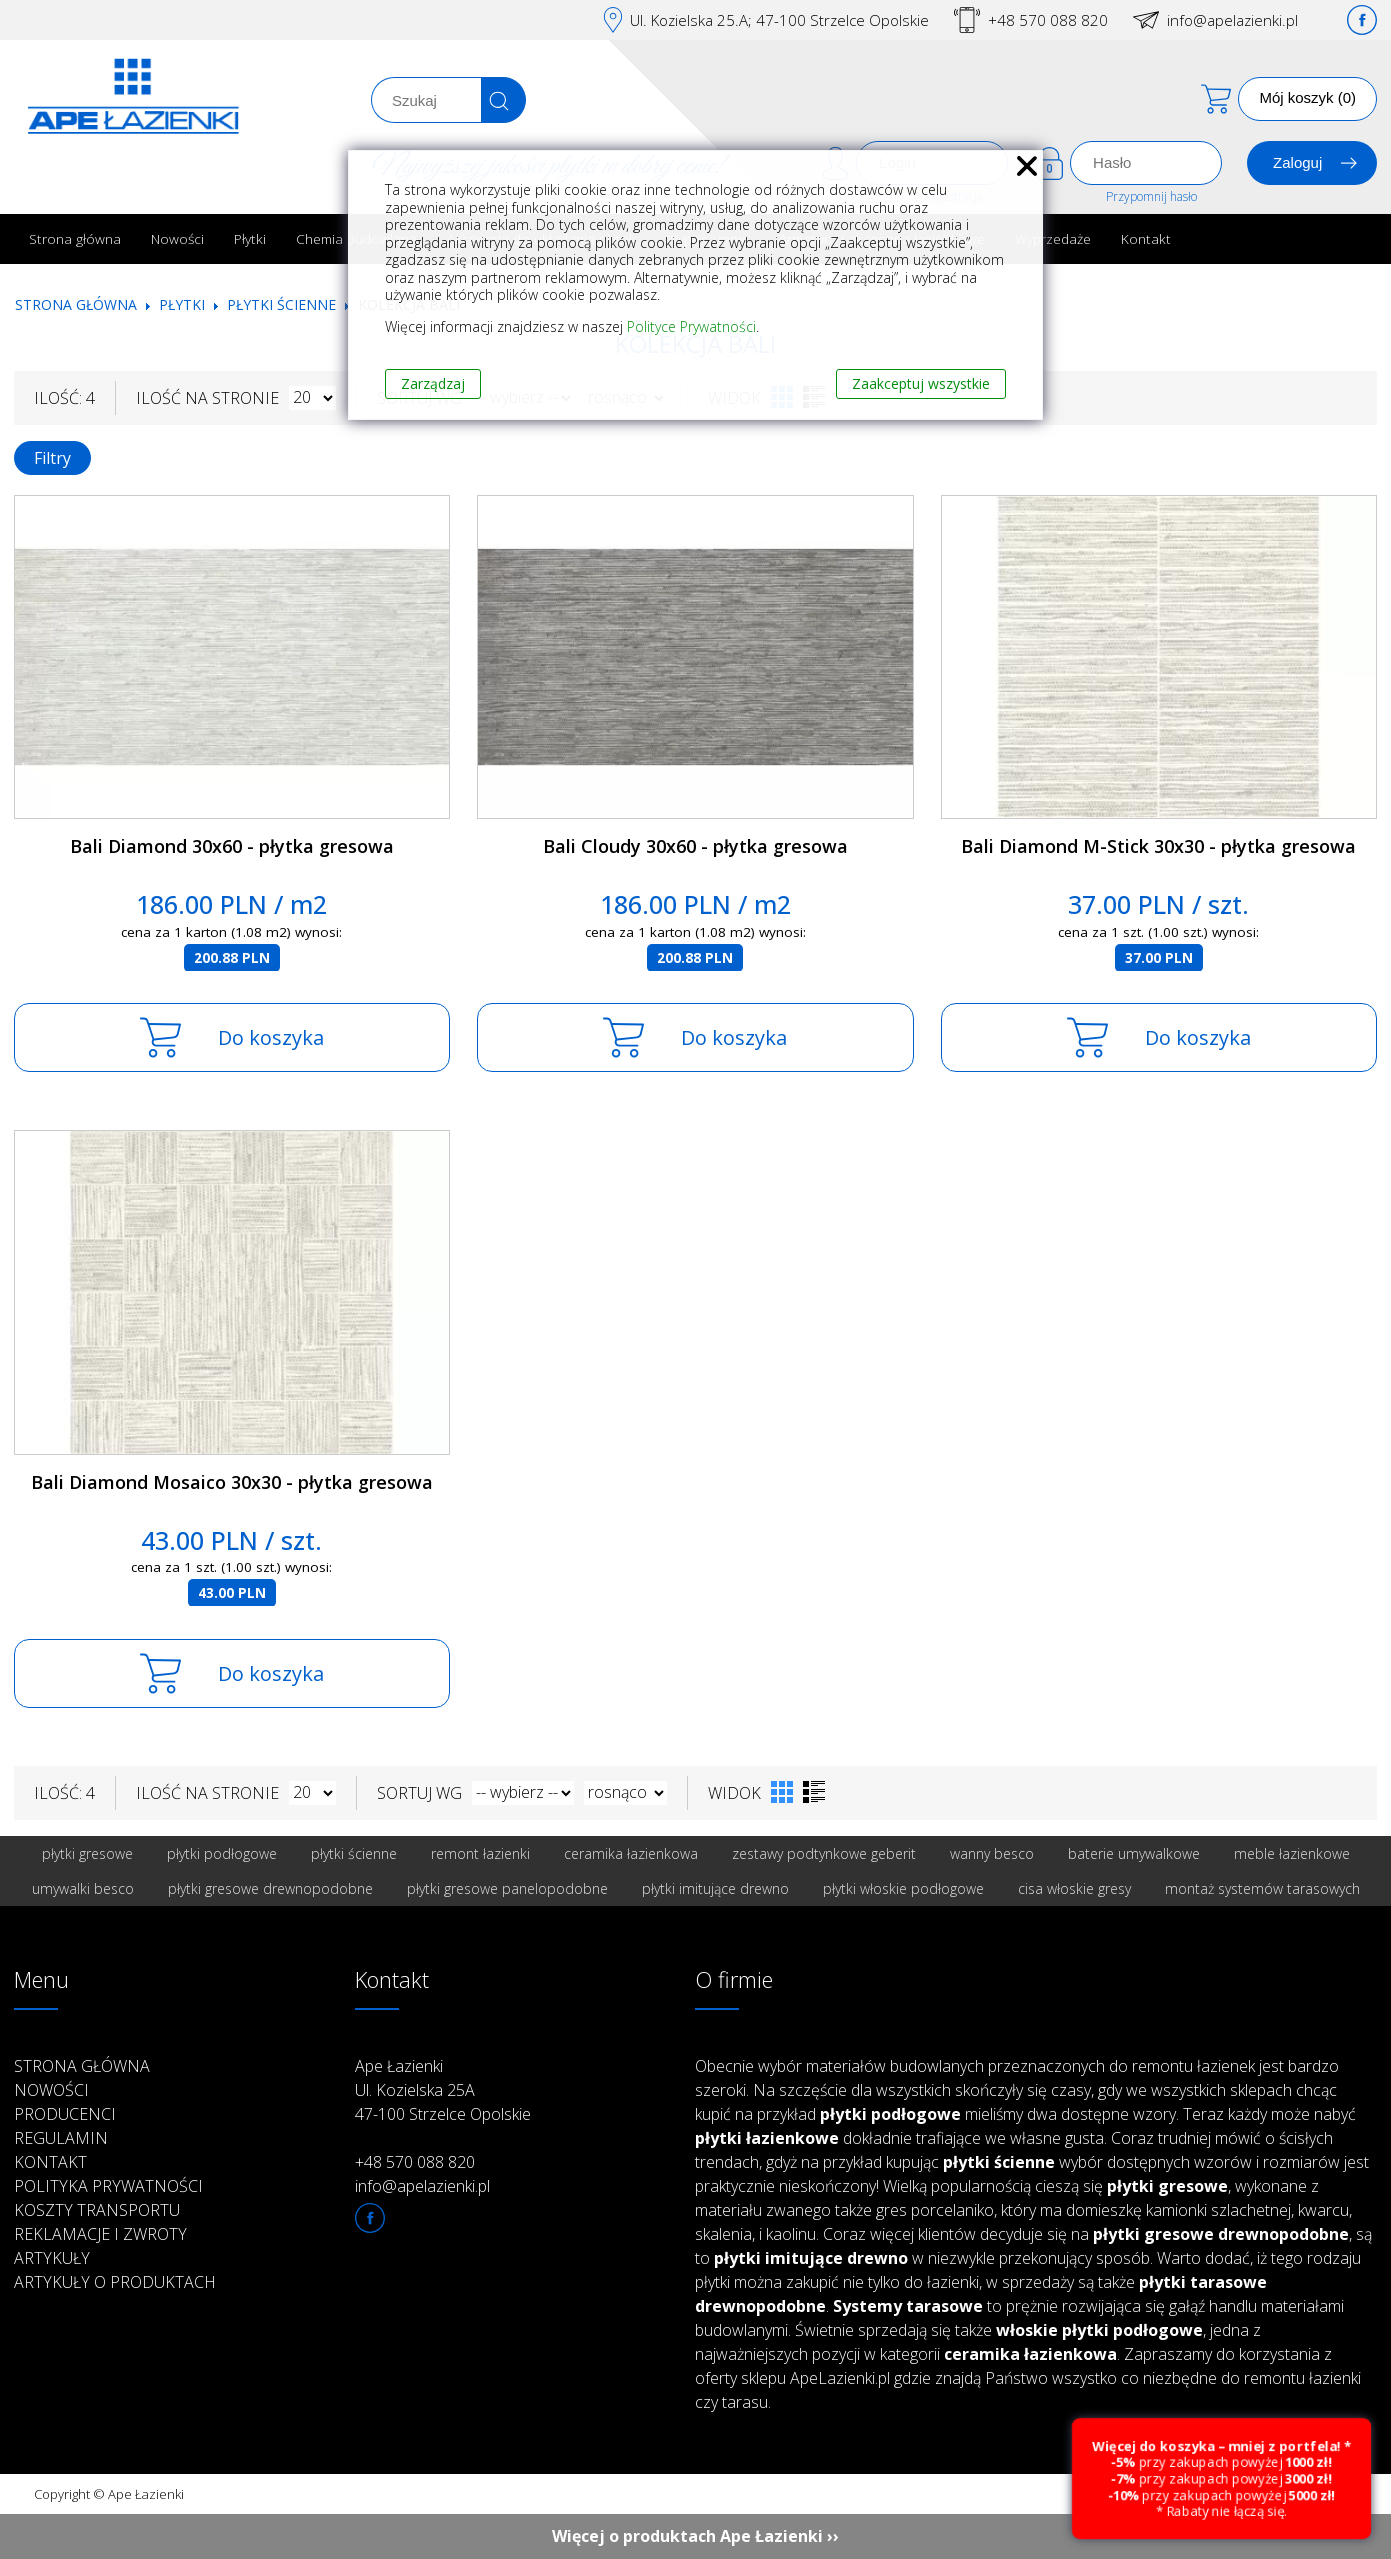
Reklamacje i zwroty (100, 2234)
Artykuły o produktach (115, 2282)
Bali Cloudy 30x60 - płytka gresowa (695, 846)
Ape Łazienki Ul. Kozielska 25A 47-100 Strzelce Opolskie (443, 2090)
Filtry (52, 458)
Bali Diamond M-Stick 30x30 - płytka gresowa (1158, 846)
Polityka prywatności (108, 2186)
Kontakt (1146, 238)
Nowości (177, 238)
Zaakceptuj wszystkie (921, 383)
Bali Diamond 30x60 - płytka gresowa (232, 846)
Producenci (65, 2114)
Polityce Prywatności (691, 326)
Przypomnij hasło (1151, 196)
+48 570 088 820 (1048, 20)
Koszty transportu (97, 2210)
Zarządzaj (433, 383)
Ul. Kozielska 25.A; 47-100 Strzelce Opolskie (779, 20)
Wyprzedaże (1053, 238)
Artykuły (52, 2258)
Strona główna (75, 238)
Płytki (250, 238)
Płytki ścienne (281, 304)
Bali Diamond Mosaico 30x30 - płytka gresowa (232, 1482)
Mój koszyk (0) (1307, 97)
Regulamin (61, 2138)
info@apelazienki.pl (1232, 20)
